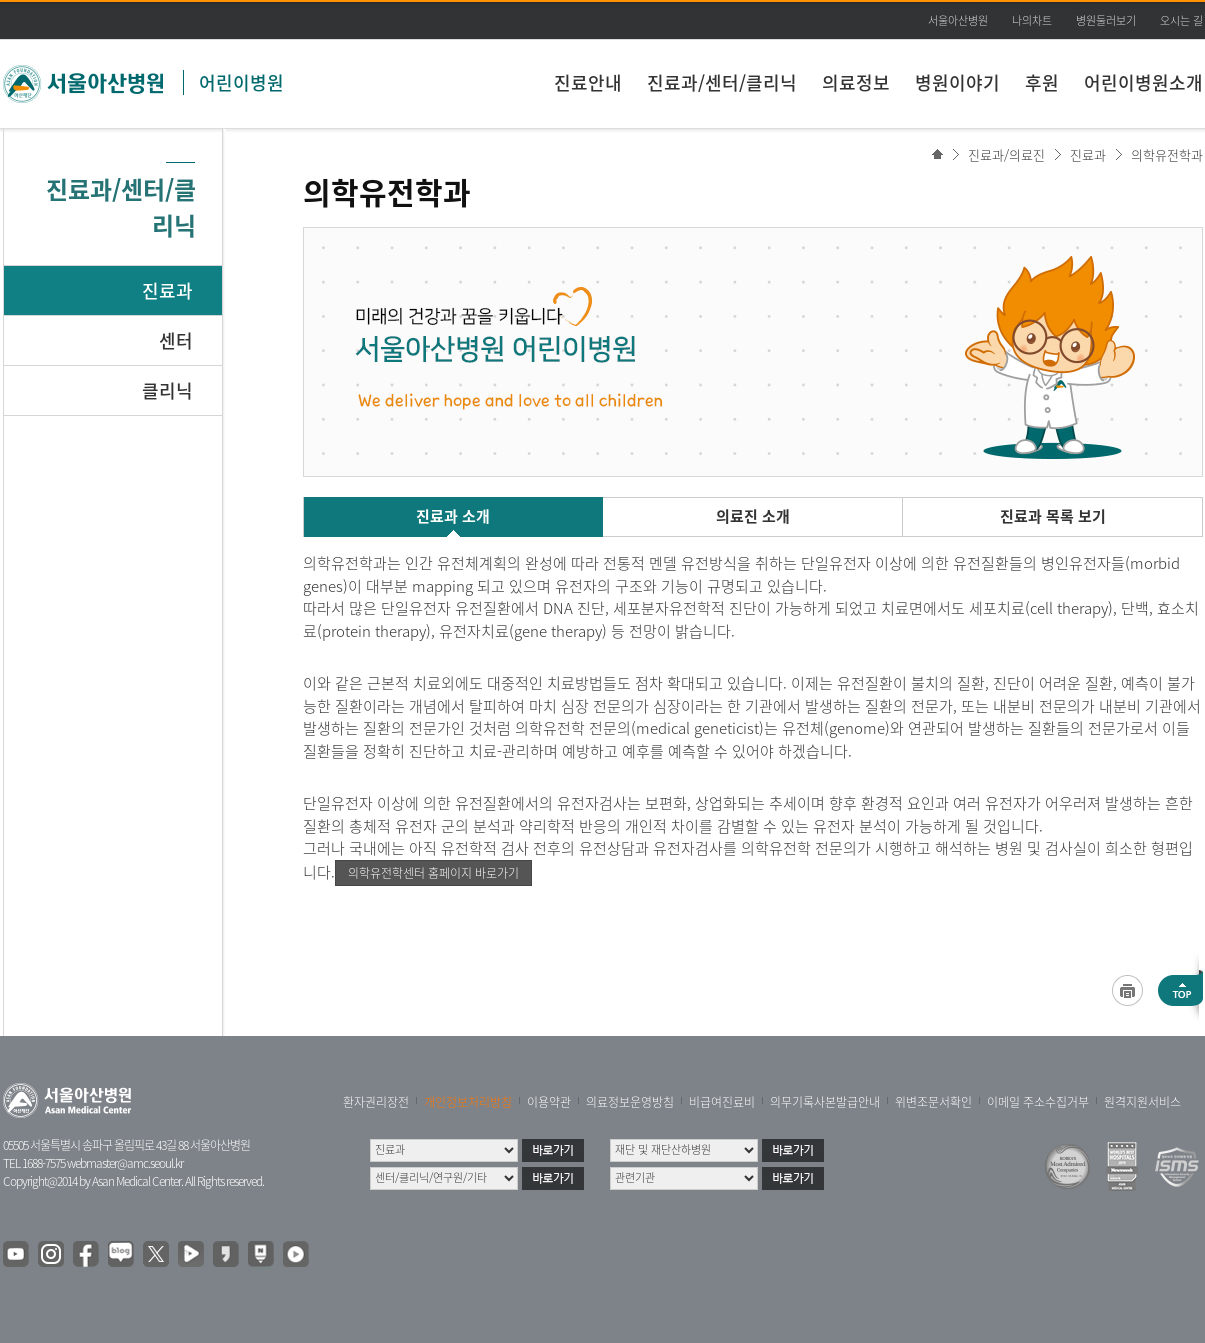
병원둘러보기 (1106, 20)
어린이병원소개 (1143, 82)
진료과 (167, 290)
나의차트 (1032, 20)
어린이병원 (241, 82)
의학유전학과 (1167, 154)
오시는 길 (1181, 20)
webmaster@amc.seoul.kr (125, 1163)
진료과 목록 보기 (1053, 516)
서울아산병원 (958, 20)
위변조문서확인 (933, 1102)
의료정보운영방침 (630, 1102)
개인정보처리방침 (468, 1102)
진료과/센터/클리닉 (722, 82)
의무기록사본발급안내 (825, 1102)
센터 (176, 340)
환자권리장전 (376, 1102)
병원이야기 (957, 82)
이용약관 (549, 1102)
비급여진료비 (722, 1102)
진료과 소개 (453, 516)
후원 (1042, 82)
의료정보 (856, 82)
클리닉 (167, 390)
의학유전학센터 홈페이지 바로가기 (433, 873)
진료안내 (588, 82)
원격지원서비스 (1142, 1102)
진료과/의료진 (1006, 154)
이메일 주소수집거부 (1038, 1102)
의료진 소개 (753, 516)
